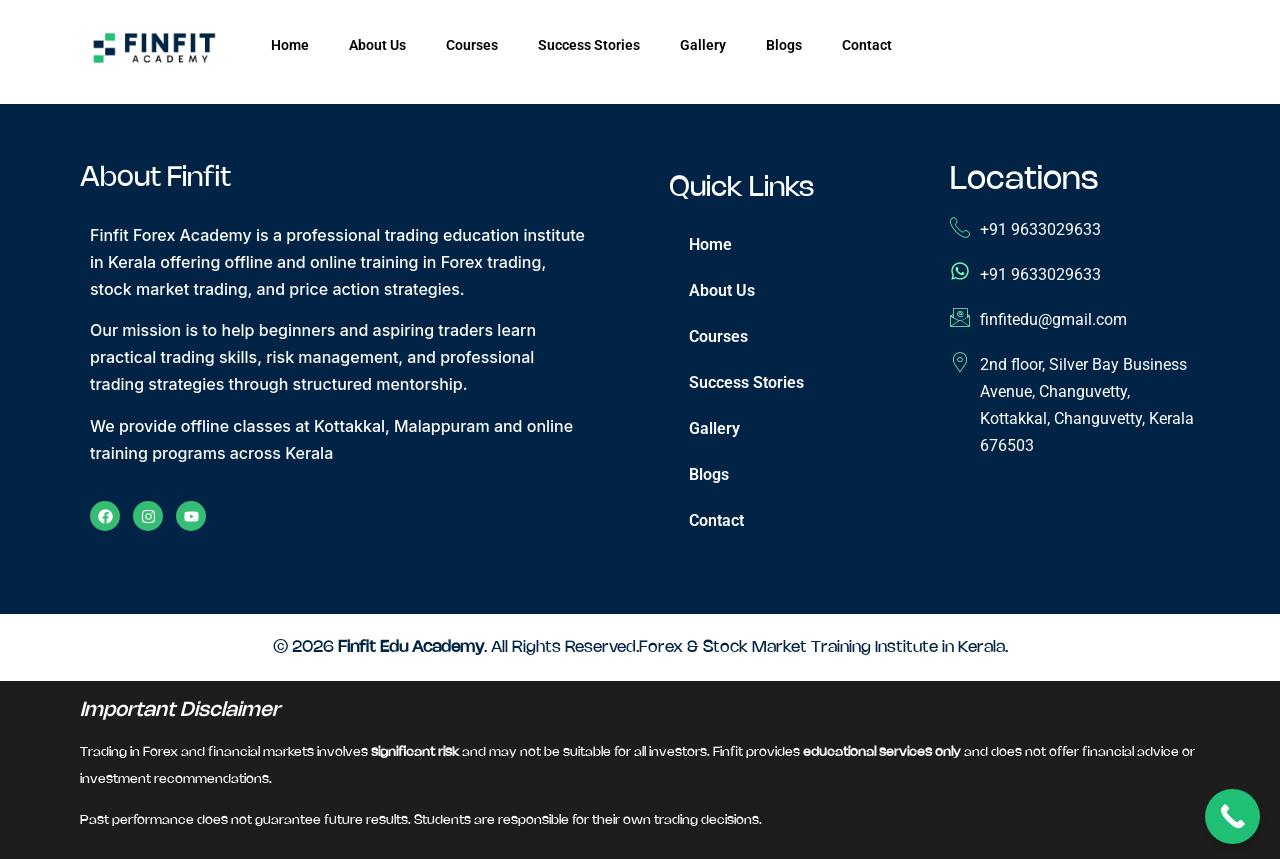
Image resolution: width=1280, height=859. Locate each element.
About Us (377, 45)
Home (290, 45)
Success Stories (589, 45)
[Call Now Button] (1232, 816)
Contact (867, 45)
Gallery (703, 45)
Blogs (784, 45)
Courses (472, 45)
